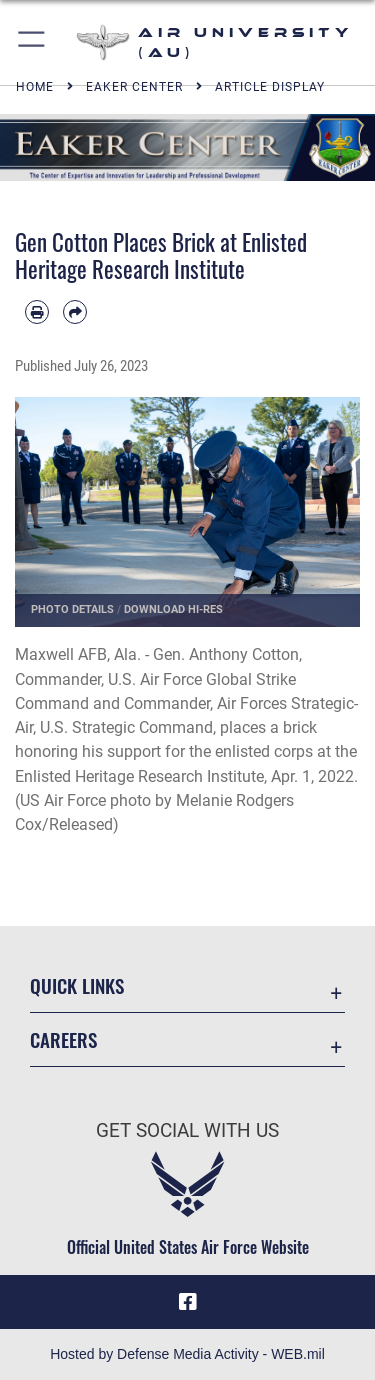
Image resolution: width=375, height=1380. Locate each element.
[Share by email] (75, 312)
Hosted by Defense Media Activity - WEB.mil (187, 1354)
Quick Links (77, 985)
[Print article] (37, 312)
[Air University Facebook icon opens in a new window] (188, 1302)
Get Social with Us (187, 1130)
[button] (32, 42)
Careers (63, 1039)
